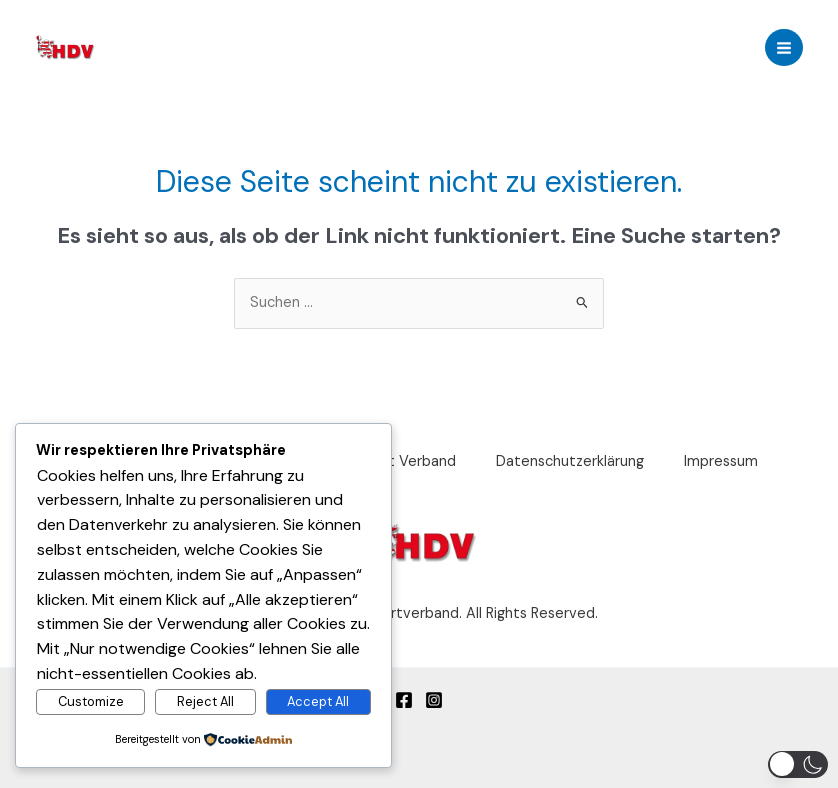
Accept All (318, 701)
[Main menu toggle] (784, 48)
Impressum (721, 461)
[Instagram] (434, 700)
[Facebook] (404, 700)
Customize (91, 701)
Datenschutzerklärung (570, 461)
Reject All (205, 701)
